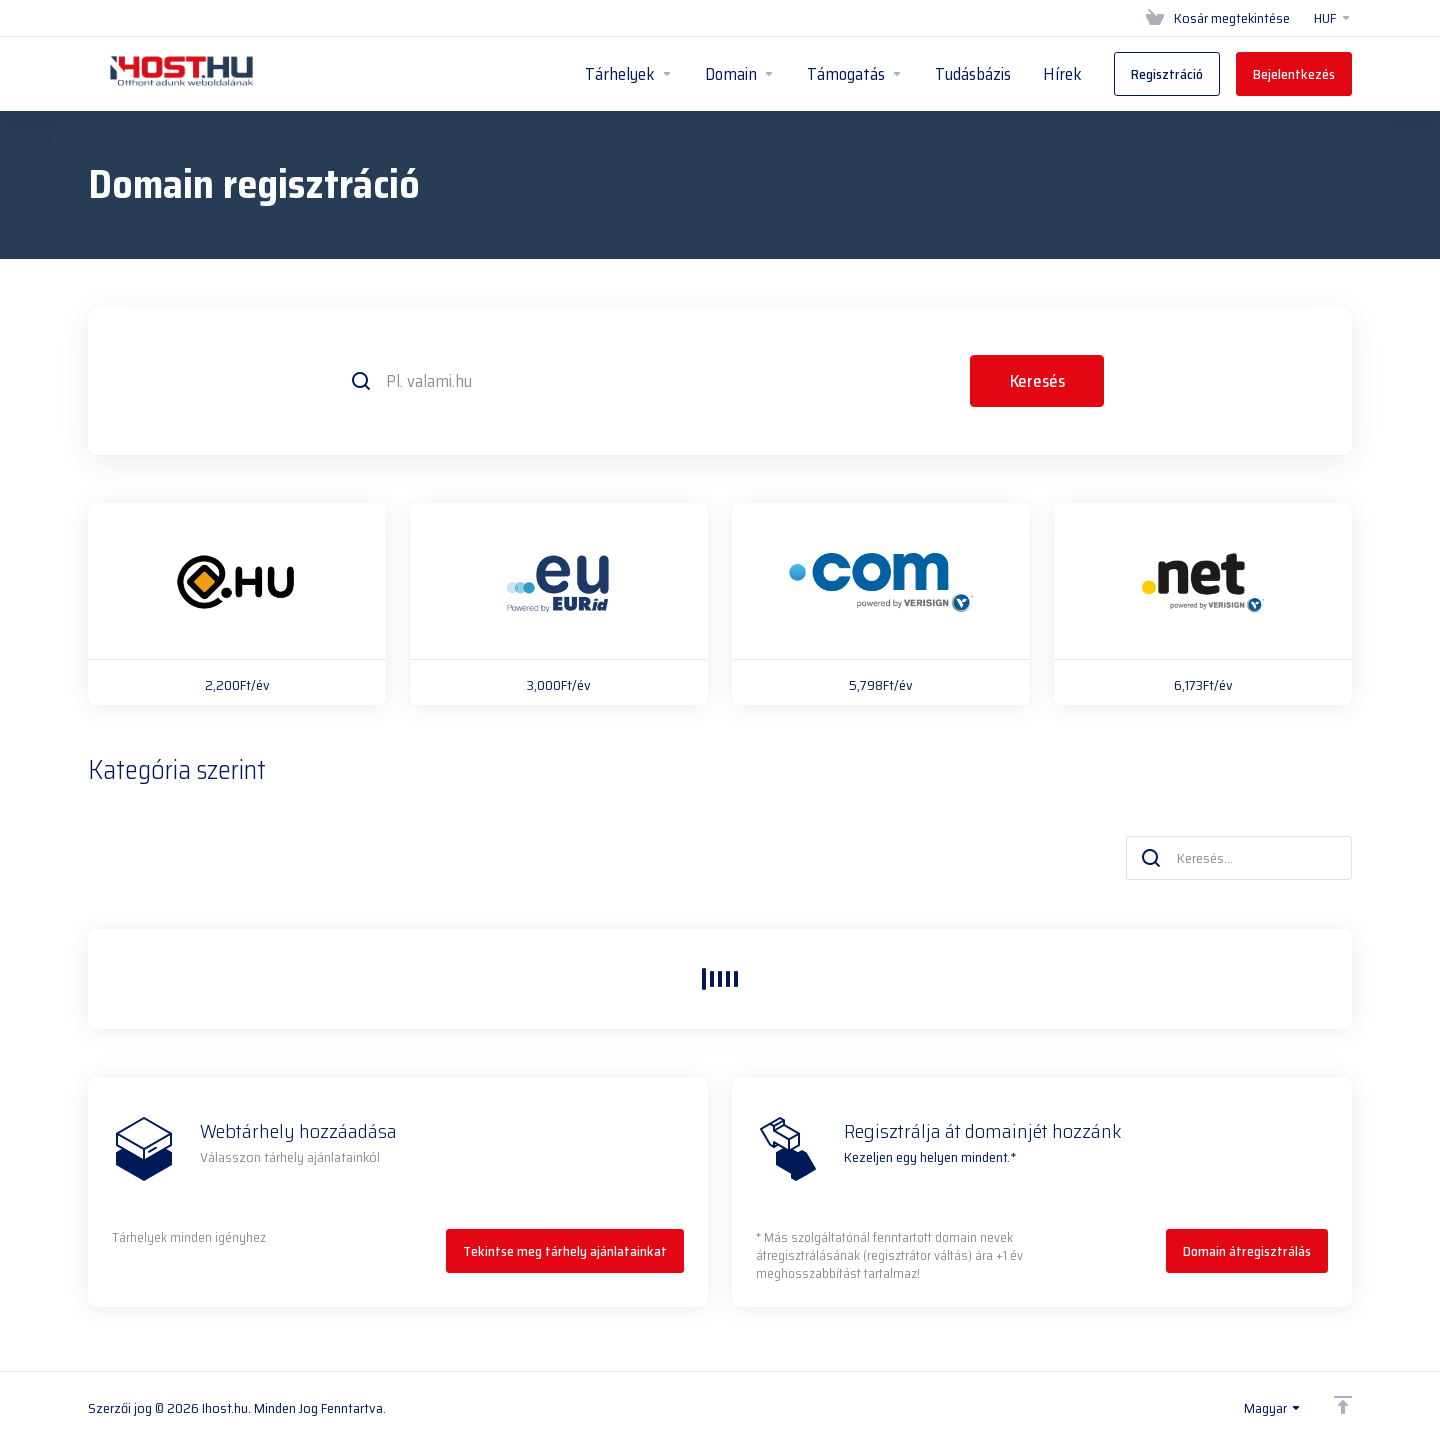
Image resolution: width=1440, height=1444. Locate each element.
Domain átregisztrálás (1247, 1251)
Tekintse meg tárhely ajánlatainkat (565, 1251)
